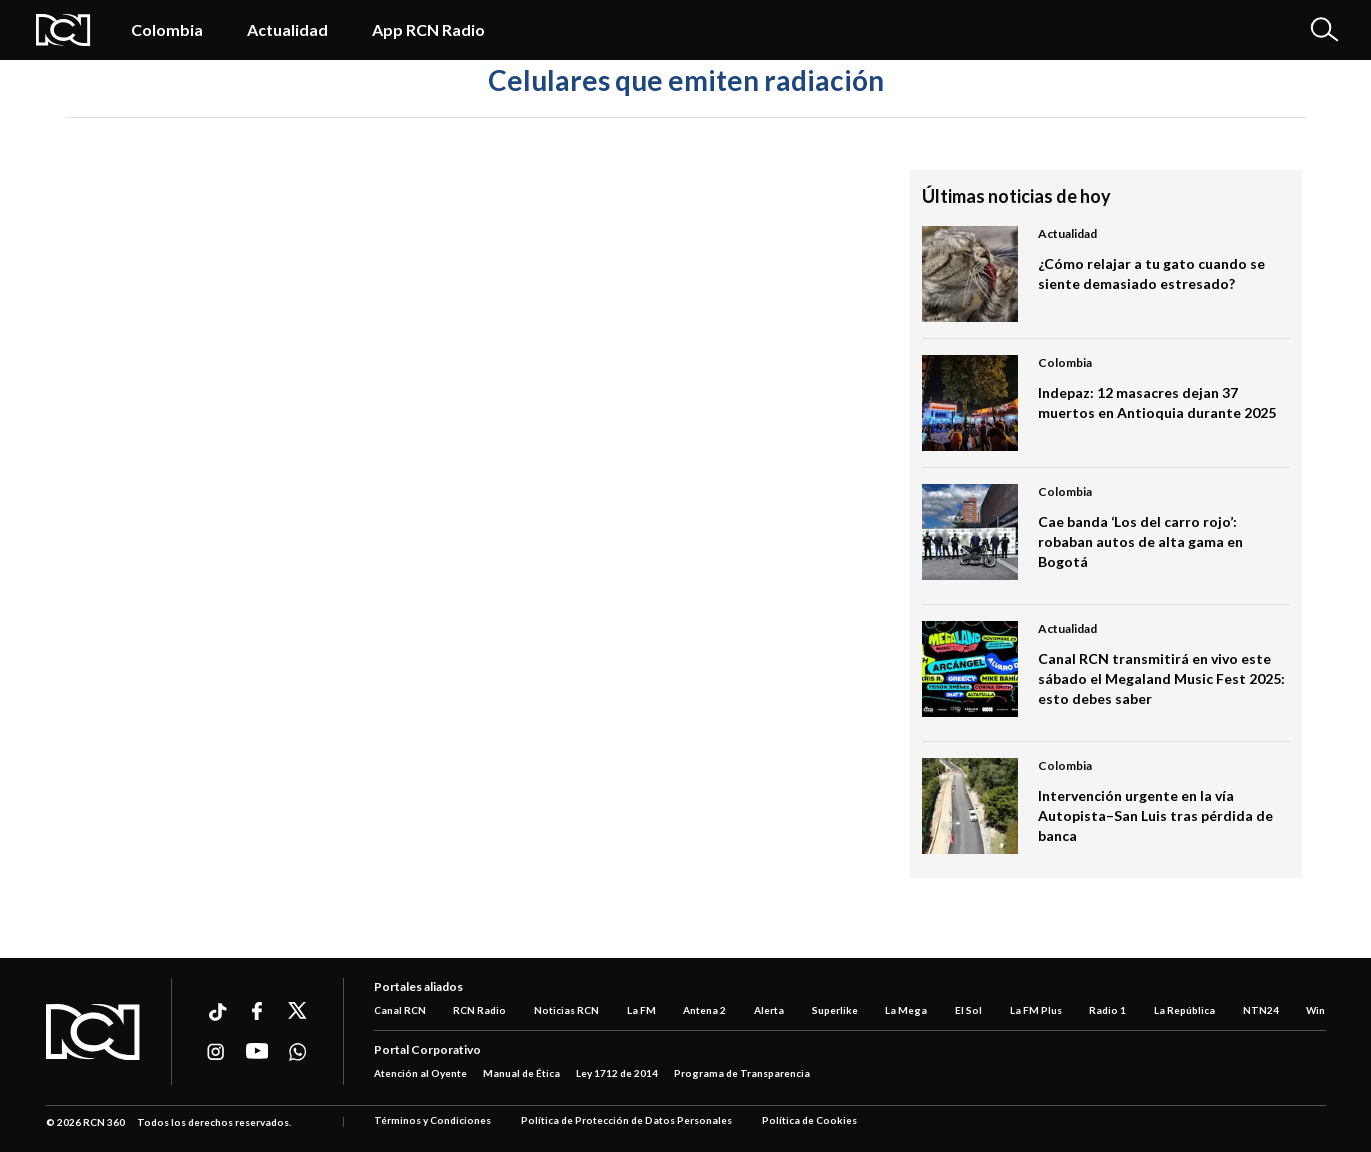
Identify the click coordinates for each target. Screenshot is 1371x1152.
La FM (641, 1010)
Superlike (835, 1010)
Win (1315, 1010)
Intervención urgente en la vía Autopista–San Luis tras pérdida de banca (1155, 815)
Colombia (167, 29)
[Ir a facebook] (257, 1011)
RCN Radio (479, 1010)
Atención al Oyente (420, 1073)
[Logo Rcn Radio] (63, 30)
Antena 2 (704, 1010)
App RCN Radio (428, 29)
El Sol (968, 1010)
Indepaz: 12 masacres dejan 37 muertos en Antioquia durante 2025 (1157, 402)
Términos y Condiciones (432, 1120)
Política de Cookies (809, 1120)
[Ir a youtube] (257, 1052)
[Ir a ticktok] (216, 1014)
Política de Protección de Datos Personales (626, 1120)
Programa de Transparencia (742, 1073)
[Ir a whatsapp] (298, 1052)
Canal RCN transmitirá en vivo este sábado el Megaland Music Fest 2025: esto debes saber (1161, 678)
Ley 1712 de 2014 (617, 1073)
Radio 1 (1107, 1010)
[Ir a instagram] (216, 1052)
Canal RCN (400, 1010)
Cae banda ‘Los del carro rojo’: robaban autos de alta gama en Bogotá (1140, 541)
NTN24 (1261, 1010)
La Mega (906, 1010)
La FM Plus (1036, 1010)
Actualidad (287, 29)
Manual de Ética (521, 1073)
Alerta (769, 1010)
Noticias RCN (566, 1010)
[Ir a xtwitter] (298, 1011)
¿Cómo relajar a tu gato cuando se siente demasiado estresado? (1151, 273)
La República (1184, 1010)
